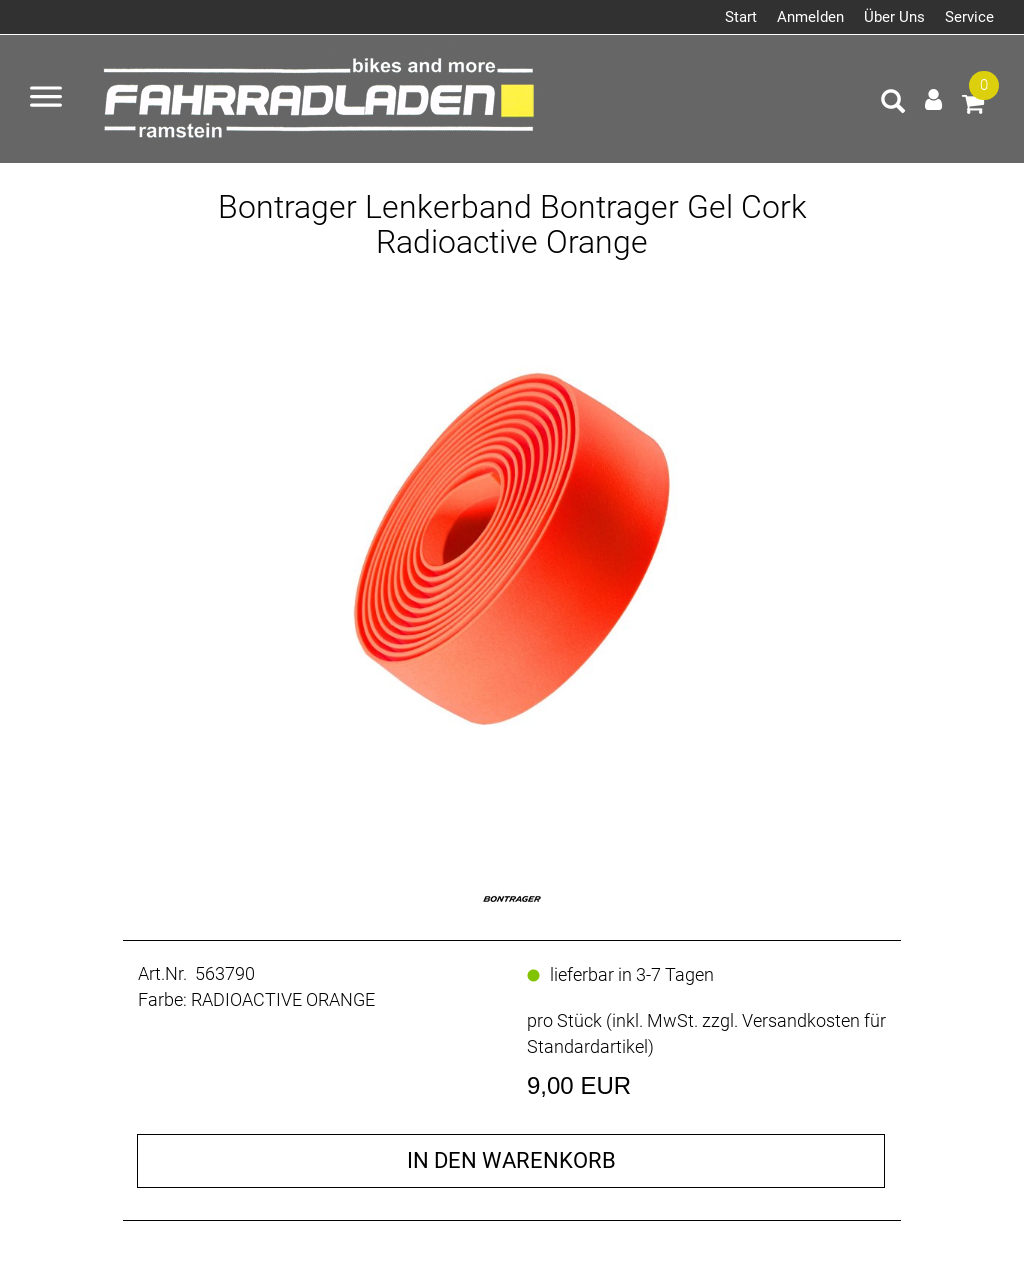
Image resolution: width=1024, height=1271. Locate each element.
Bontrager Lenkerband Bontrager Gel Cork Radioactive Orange (512, 224)
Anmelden (810, 17)
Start (741, 17)
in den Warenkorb (511, 1160)
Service (969, 17)
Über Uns (894, 17)
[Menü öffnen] (46, 99)
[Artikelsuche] (893, 104)
